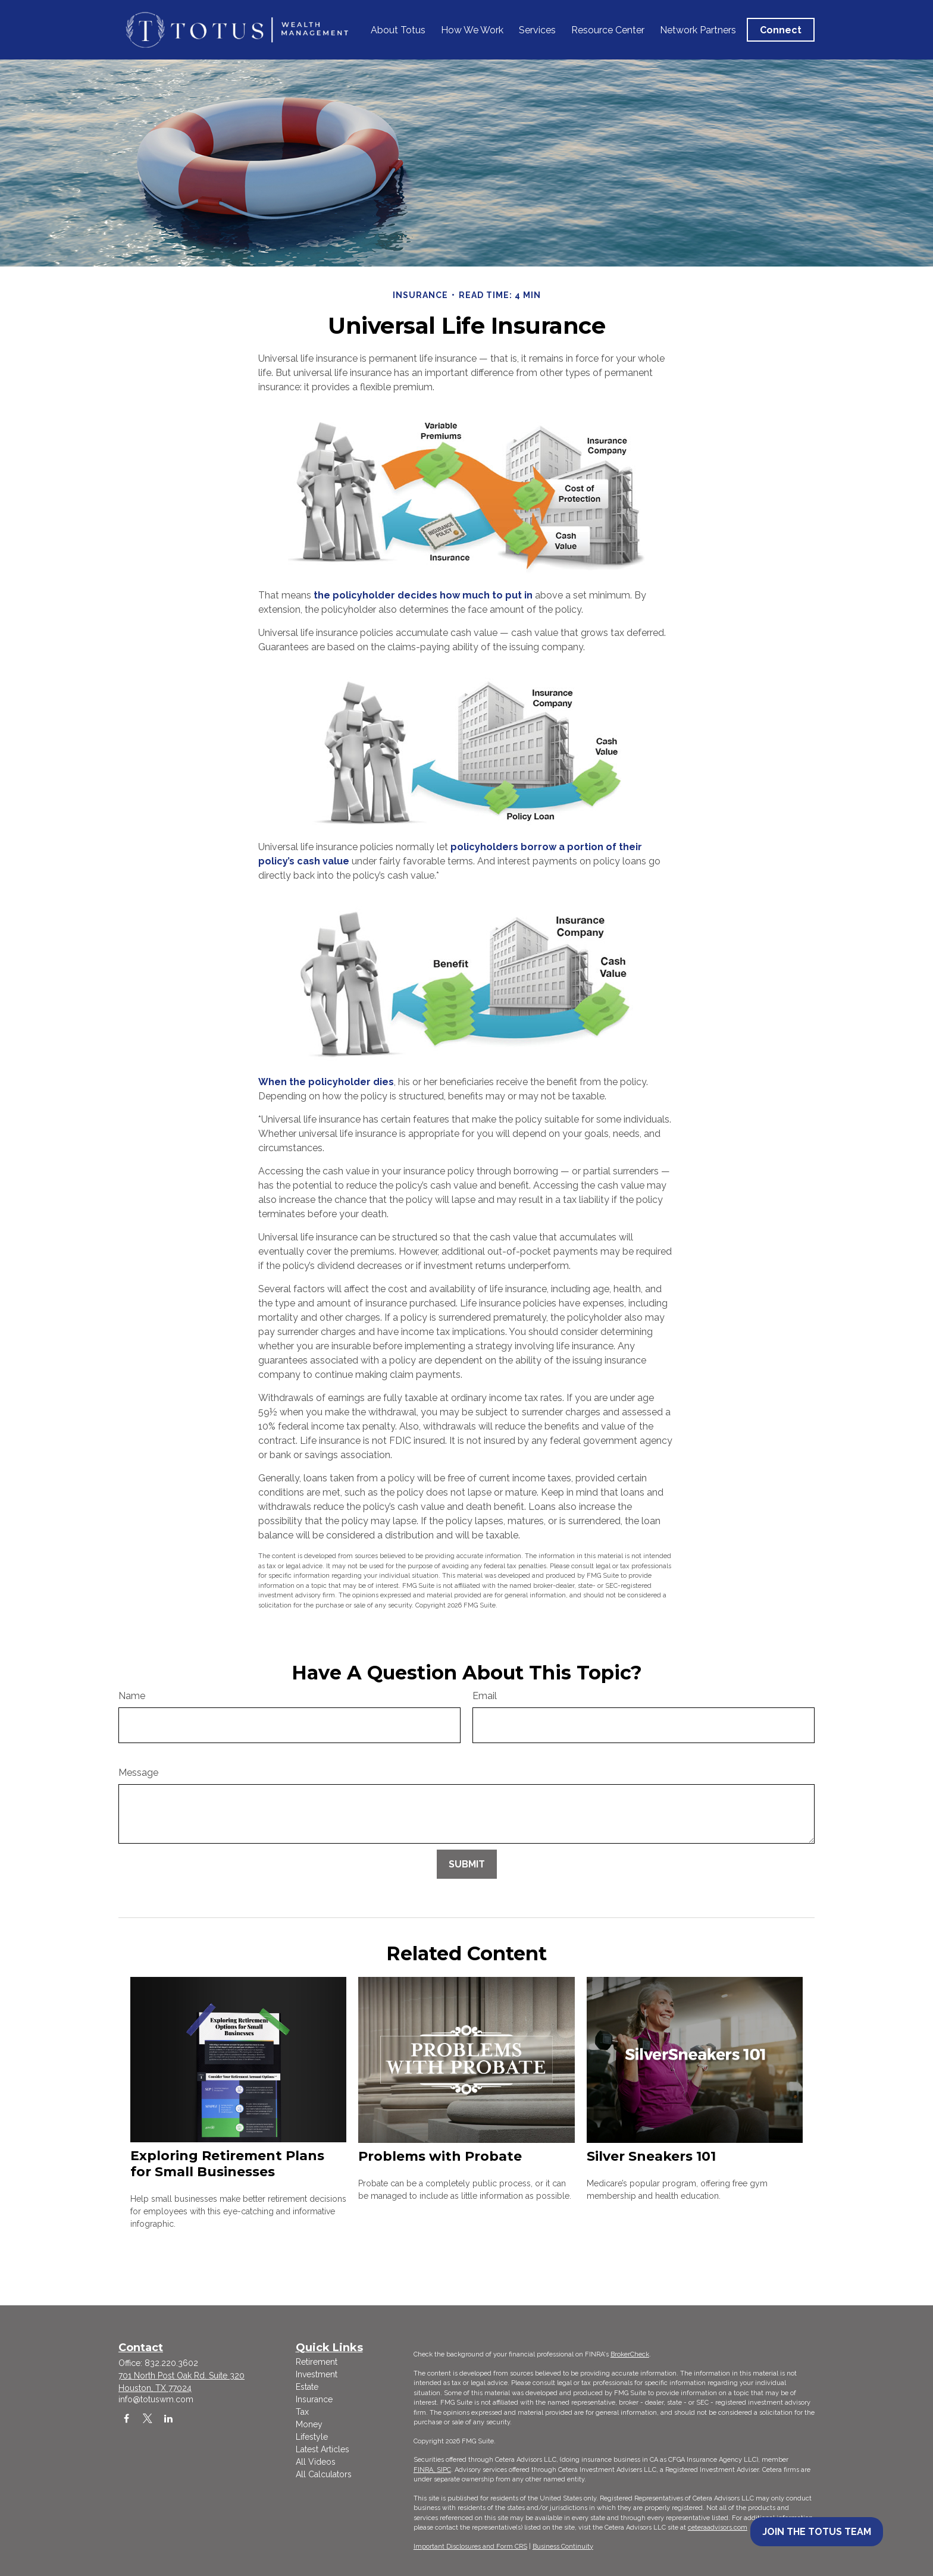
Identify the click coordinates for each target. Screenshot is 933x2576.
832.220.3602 (171, 2363)
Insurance (314, 2399)
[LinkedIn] (168, 2418)
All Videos (316, 2462)
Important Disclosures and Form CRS (470, 2546)
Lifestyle (312, 2437)
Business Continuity (563, 2546)
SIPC (444, 2470)
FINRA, (425, 2470)
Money (309, 2424)
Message (138, 1772)
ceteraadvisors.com (717, 2527)
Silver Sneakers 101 (651, 2156)
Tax (302, 2412)
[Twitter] (147, 2418)
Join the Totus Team (816, 2531)
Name (131, 1695)
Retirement (316, 2362)
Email (484, 1695)
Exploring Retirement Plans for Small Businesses (227, 2164)
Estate (307, 2387)
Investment (316, 2374)
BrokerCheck (629, 2354)
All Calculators (324, 2474)
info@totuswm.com (155, 2399)
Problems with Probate (440, 2156)
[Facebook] (126, 2418)
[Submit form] (467, 1864)
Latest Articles (322, 2449)
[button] (398, 29)
